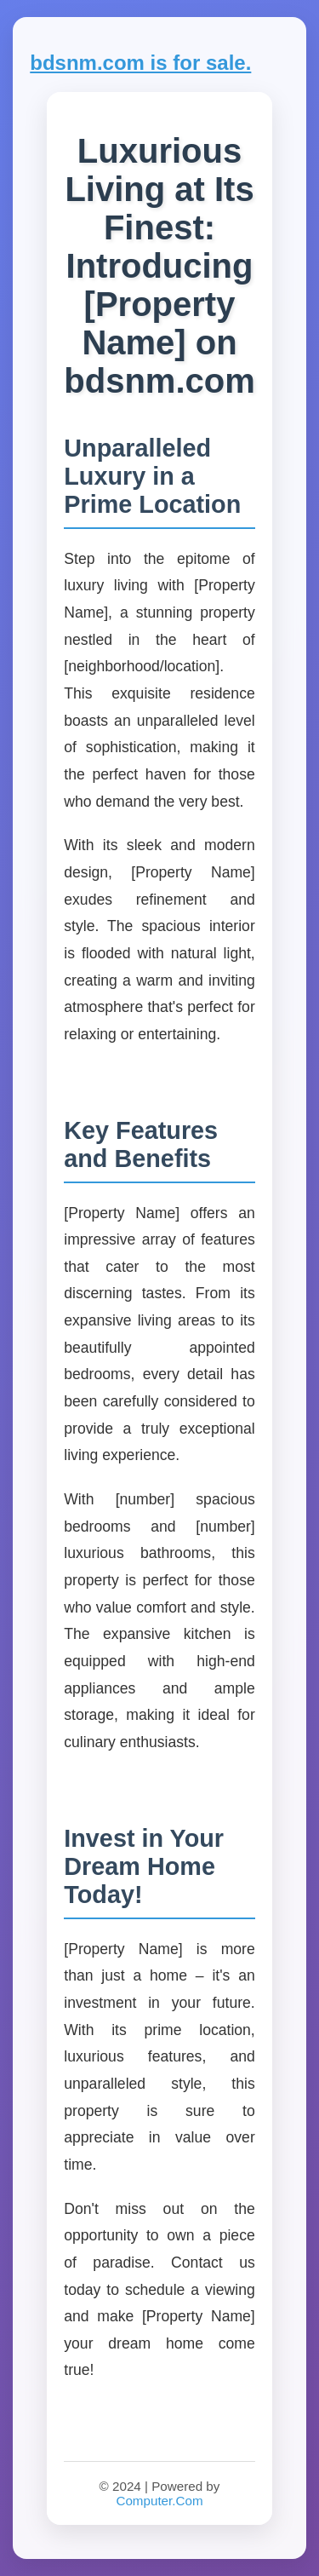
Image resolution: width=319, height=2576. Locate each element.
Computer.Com (159, 2500)
